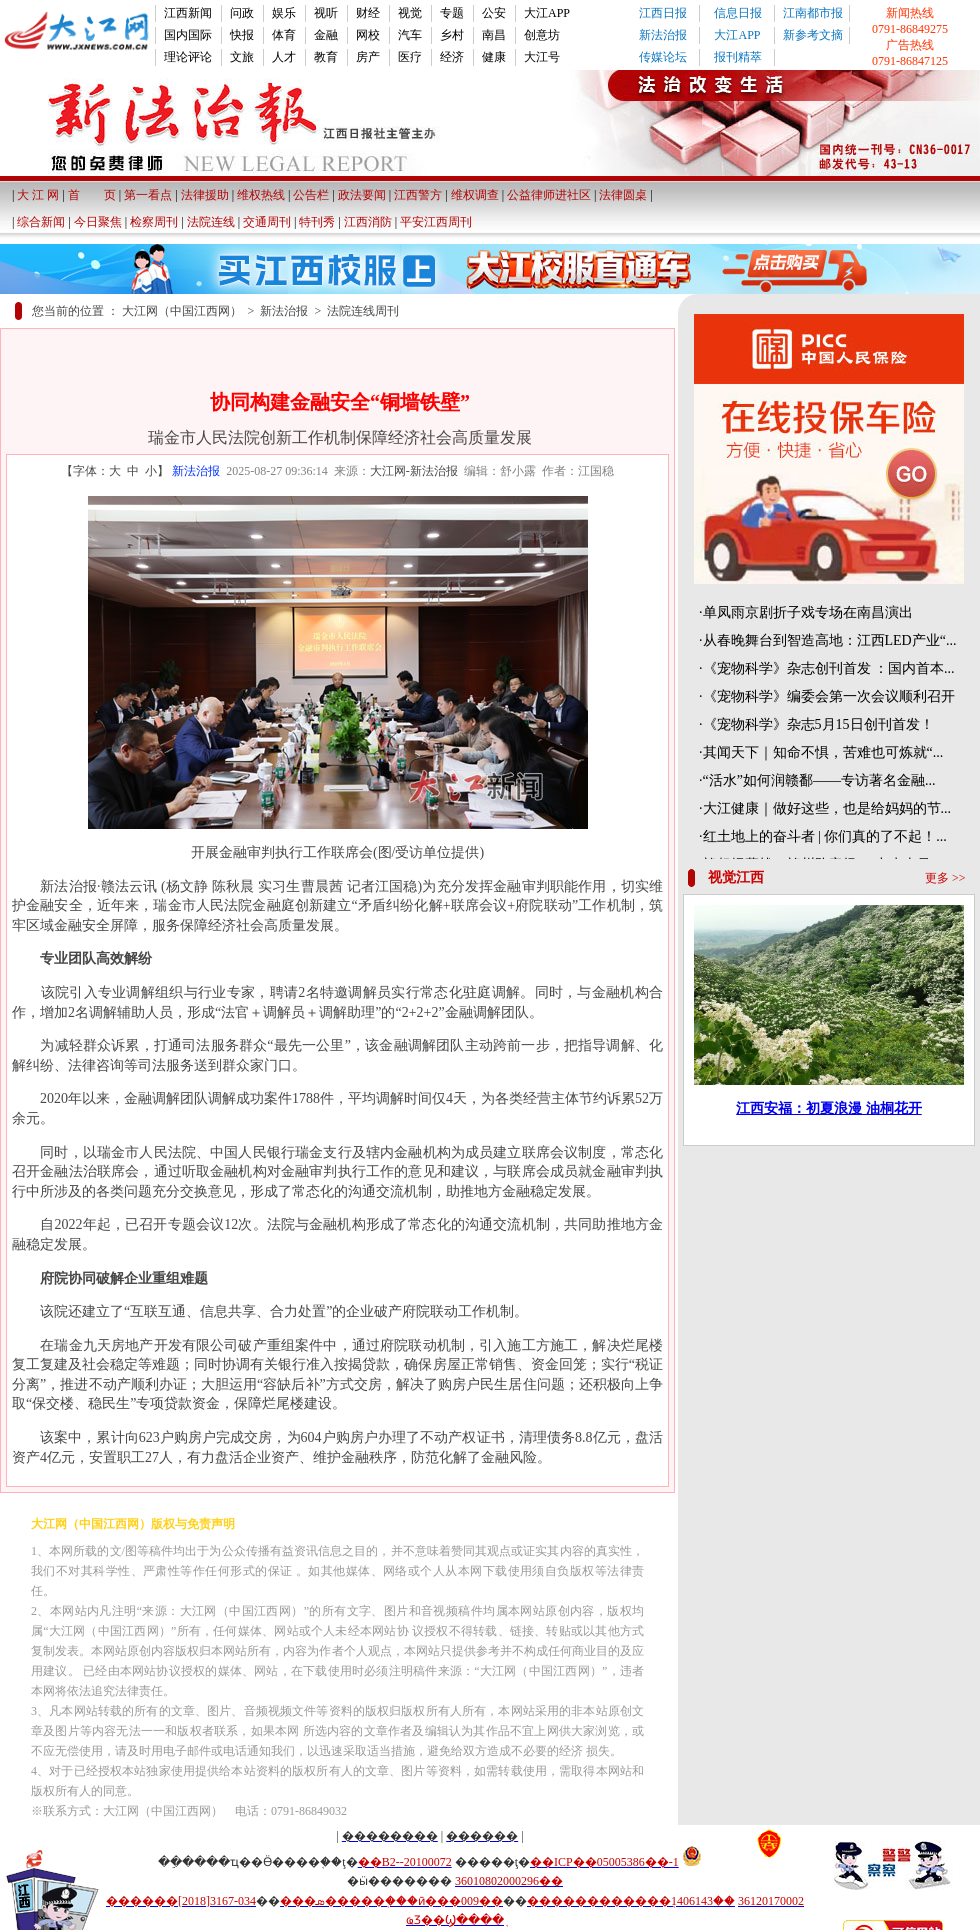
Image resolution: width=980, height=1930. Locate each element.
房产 (368, 57)
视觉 (410, 13)
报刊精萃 (738, 57)
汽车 (410, 35)
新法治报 (663, 35)
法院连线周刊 (363, 311)
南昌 (494, 35)
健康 (494, 57)
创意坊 (542, 35)
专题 (452, 13)
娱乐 (284, 13)
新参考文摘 (813, 35)
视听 (326, 13)
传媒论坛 (663, 57)
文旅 (242, 57)
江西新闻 (188, 13)
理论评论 (188, 57)
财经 (368, 13)
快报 (242, 35)
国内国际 (188, 35)
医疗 (410, 57)
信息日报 (738, 13)
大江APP (547, 13)
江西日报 (663, 13)
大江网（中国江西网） (182, 311)
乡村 (452, 35)
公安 (494, 13)
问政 (242, 13)
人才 (284, 57)
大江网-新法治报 (414, 471)
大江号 (542, 57)
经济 (452, 57)
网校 (368, 35)
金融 (326, 35)
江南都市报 (813, 13)
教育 (326, 57)
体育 (284, 35)
